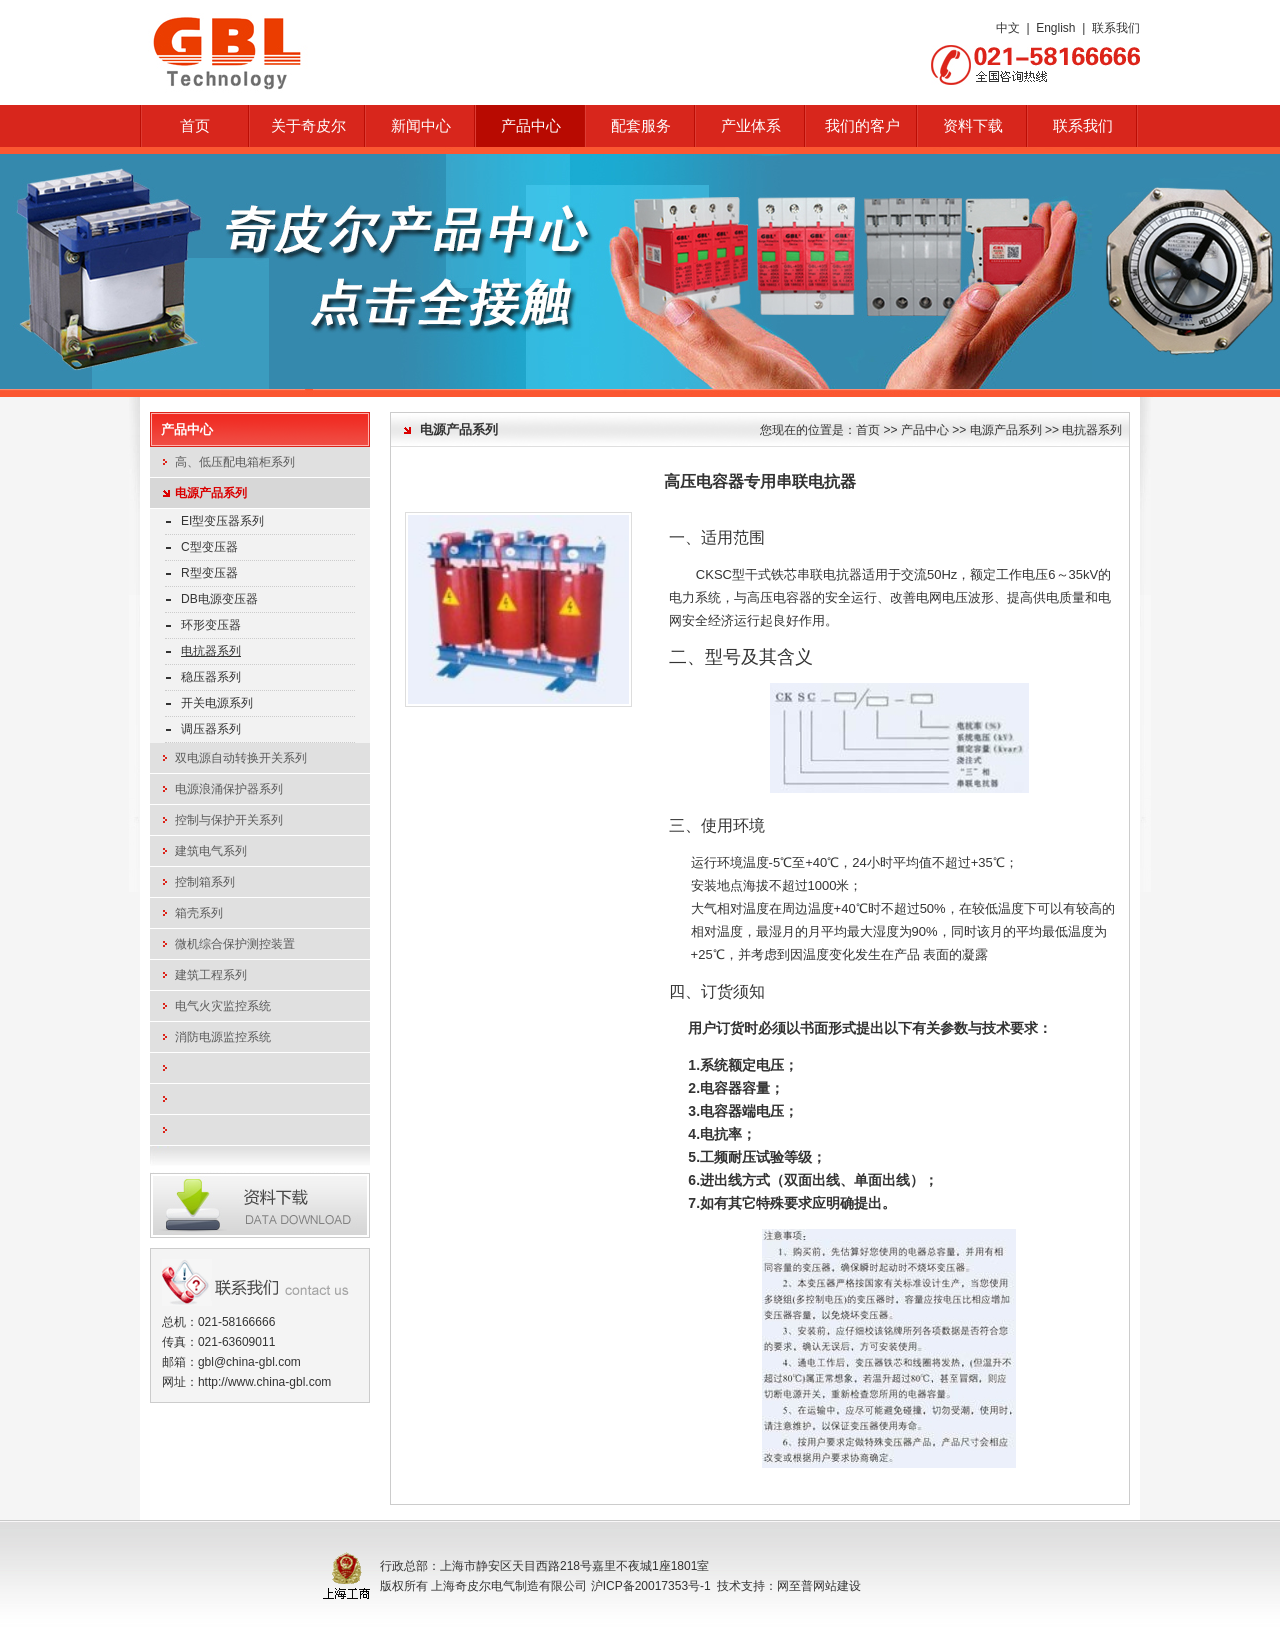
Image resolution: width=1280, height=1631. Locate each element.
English (1055, 28)
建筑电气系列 (211, 851)
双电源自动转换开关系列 (241, 758)
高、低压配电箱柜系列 (235, 462)
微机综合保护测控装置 (235, 944)
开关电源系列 (217, 703)
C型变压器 (209, 547)
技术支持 (741, 1586)
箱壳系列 (199, 913)
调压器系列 (211, 729)
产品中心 (925, 430)
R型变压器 (209, 573)
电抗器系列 (211, 651)
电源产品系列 (211, 493)
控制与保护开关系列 (229, 820)
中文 (1008, 28)
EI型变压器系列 (222, 521)
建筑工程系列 (211, 975)
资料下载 (973, 126)
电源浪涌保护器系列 (229, 789)
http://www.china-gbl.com (264, 1382)
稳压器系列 (211, 677)
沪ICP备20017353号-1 (651, 1586)
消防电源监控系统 (223, 1037)
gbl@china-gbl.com (249, 1362)
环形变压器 (211, 625)
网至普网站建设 (819, 1586)
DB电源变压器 (219, 599)
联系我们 (1116, 28)
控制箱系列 (205, 882)
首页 (195, 126)
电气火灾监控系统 (223, 1006)
